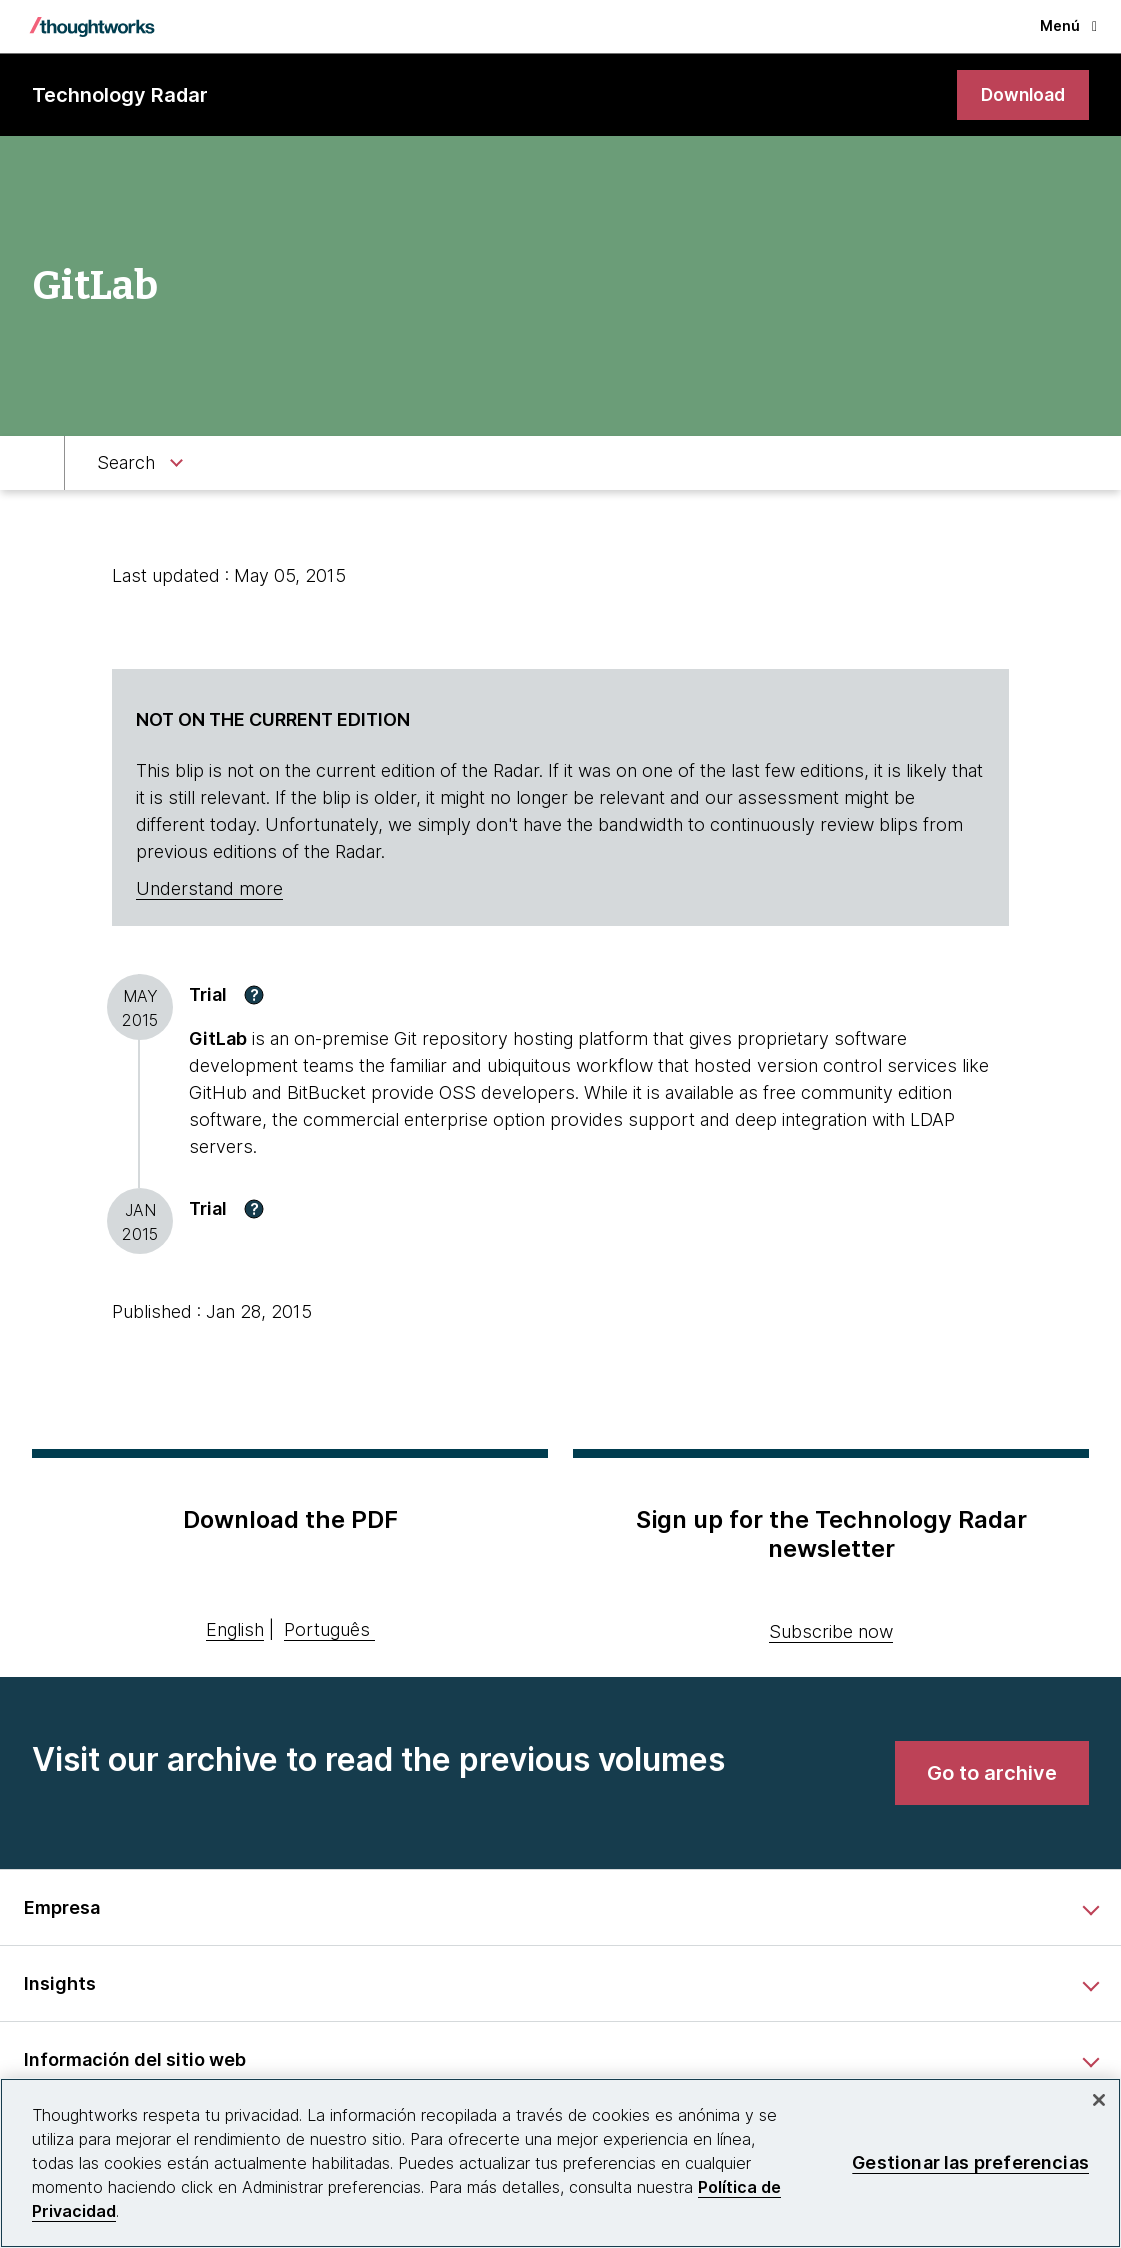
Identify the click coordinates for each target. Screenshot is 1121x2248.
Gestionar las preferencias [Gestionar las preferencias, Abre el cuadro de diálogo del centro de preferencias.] (970, 2162)
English (235, 1630)
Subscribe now (831, 1631)
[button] (254, 995)
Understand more (209, 889)
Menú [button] (1068, 25)
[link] (1021, 95)
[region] (560, 2163)
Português (327, 1630)
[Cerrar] (1099, 2100)
